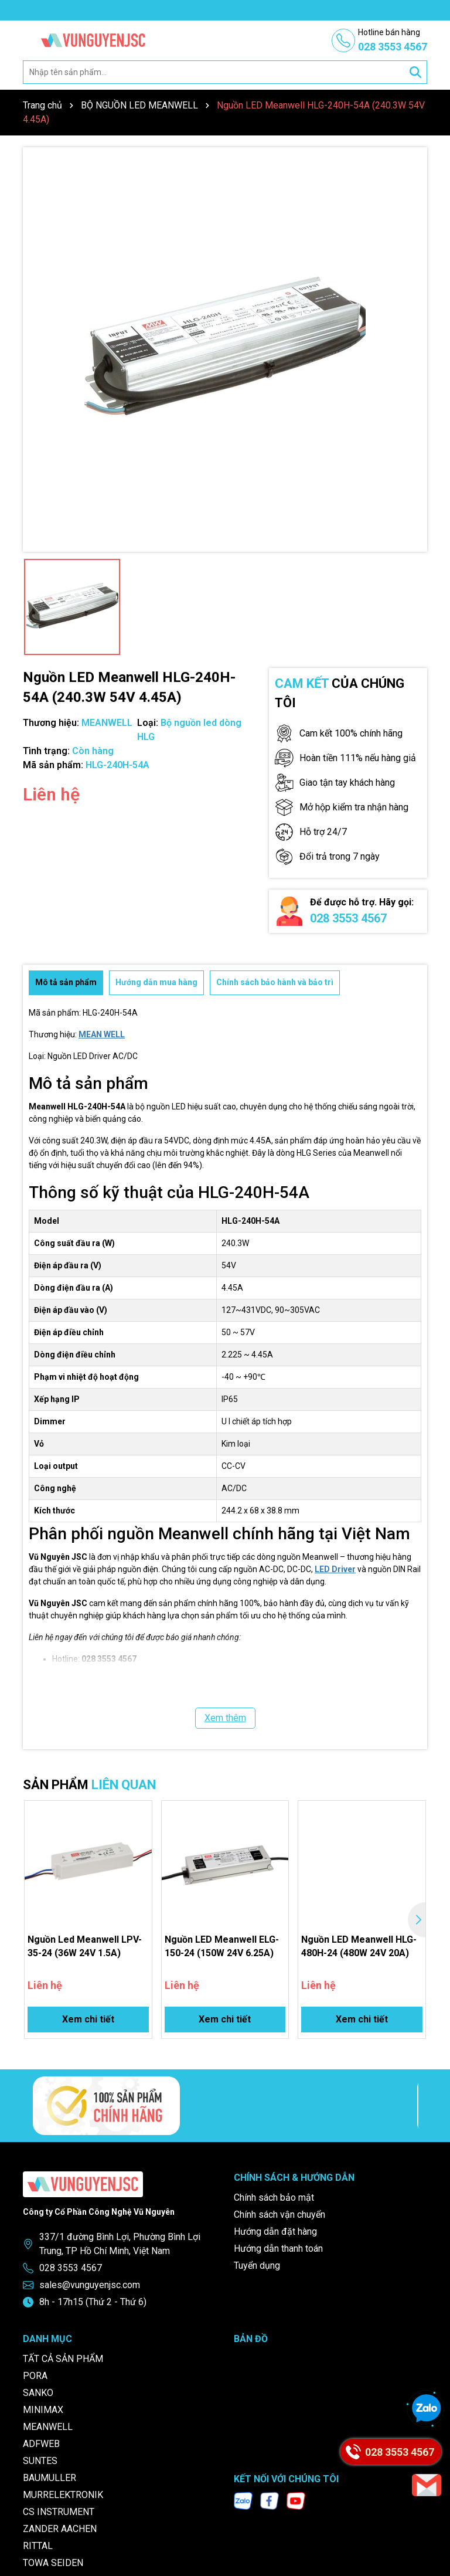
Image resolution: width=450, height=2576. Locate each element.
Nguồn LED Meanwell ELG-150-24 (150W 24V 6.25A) (222, 1946)
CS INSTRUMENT (58, 2511)
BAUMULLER (49, 2477)
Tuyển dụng (257, 2265)
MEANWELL (48, 2426)
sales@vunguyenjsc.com (89, 2284)
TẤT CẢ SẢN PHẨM (63, 2358)
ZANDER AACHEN (60, 2528)
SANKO (38, 2392)
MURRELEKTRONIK (63, 2494)
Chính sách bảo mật (274, 2197)
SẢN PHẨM (89, 1784)
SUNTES (40, 2460)
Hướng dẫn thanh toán (278, 2248)
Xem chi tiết (88, 2019)
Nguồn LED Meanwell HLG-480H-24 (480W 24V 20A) (359, 1946)
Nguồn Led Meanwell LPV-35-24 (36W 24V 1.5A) (85, 1946)
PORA (35, 2375)
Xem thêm (225, 1717)
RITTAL (38, 2545)
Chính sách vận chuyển (279, 2214)
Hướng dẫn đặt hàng (275, 2231)
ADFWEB (41, 2443)
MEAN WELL (102, 1034)
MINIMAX (43, 2409)
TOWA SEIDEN (53, 2562)
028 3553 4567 (348, 918)
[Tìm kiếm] (415, 72)
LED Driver (335, 1569)
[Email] (426, 2485)
